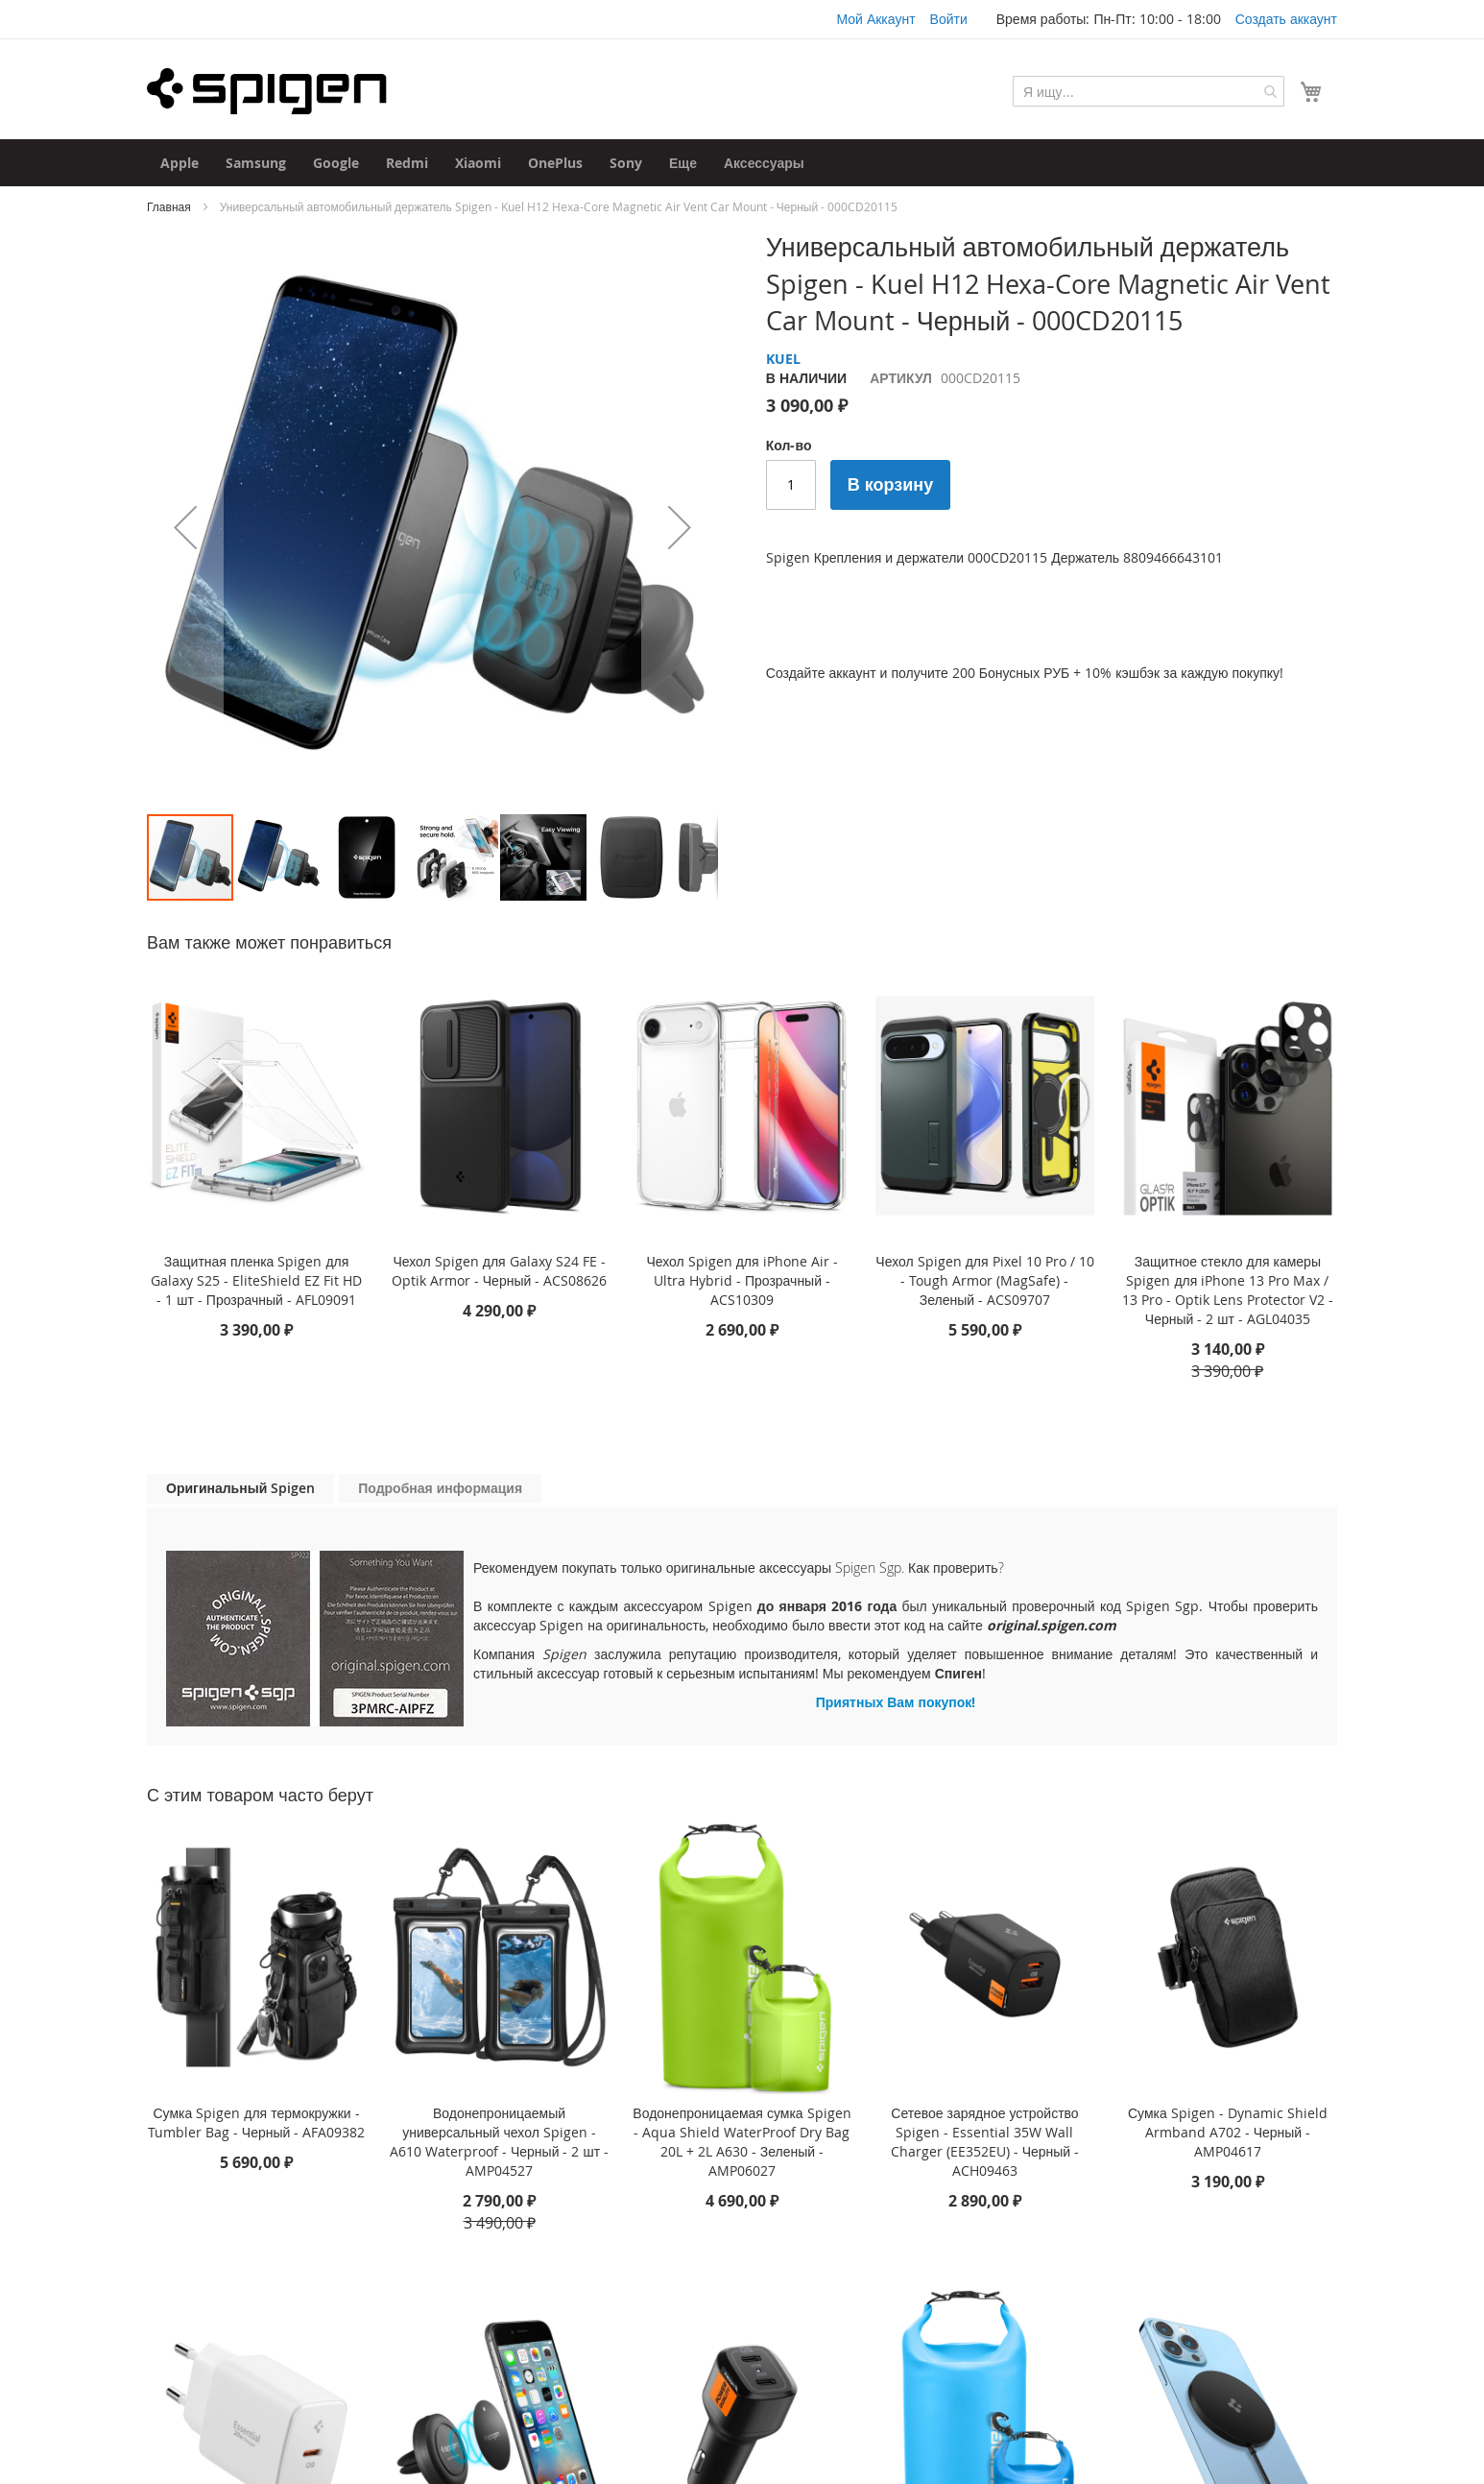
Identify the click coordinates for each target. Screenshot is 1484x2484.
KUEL (783, 359)
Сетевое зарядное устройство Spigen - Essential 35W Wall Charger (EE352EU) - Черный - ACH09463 (985, 2142)
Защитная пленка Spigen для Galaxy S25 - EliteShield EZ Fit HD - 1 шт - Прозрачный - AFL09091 (256, 1280)
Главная (169, 206)
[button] (185, 526)
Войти (949, 19)
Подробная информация (440, 1488)
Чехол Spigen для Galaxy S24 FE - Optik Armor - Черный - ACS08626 (500, 1271)
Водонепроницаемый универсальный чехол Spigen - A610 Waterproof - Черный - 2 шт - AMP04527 (499, 2142)
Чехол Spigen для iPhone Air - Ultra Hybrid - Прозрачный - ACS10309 (741, 1280)
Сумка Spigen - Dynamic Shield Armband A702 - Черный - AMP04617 (1228, 2132)
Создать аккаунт (1286, 19)
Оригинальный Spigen (240, 1488)
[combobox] (1148, 91)
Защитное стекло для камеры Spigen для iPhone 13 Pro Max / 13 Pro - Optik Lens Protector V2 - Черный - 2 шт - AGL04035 (1227, 1290)
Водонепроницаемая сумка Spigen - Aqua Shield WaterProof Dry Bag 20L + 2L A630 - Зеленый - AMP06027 (741, 2142)
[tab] (240, 1489)
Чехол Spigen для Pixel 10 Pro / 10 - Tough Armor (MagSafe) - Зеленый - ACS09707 (984, 1280)
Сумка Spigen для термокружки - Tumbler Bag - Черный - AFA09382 (257, 2122)
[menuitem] (179, 162)
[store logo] (267, 91)
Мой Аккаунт (875, 19)
